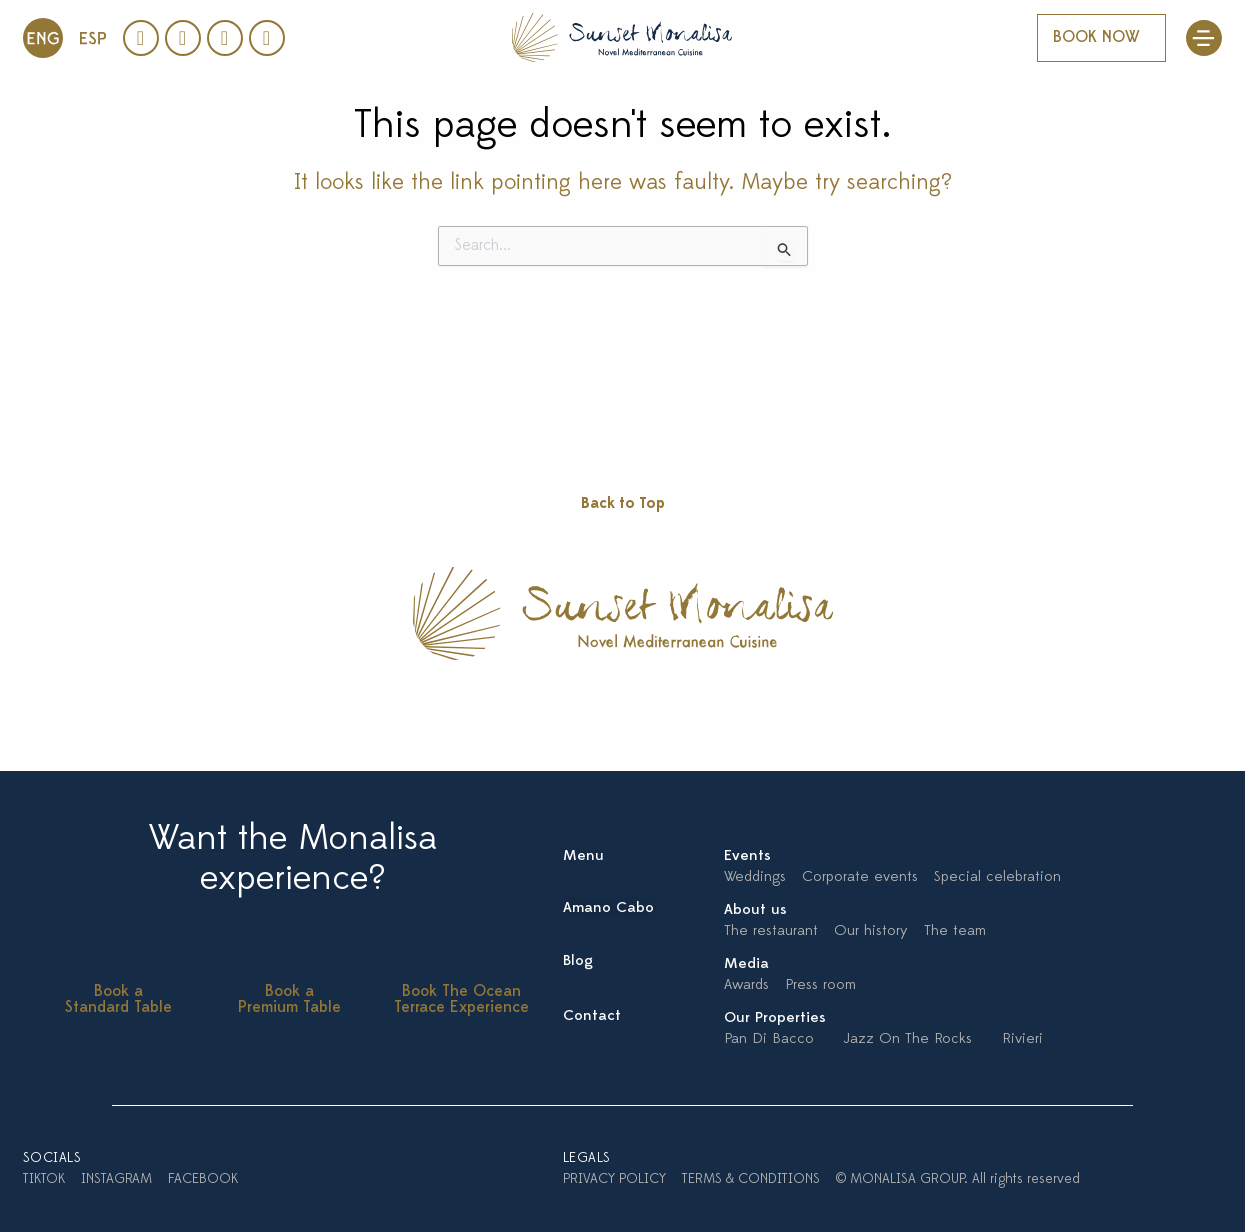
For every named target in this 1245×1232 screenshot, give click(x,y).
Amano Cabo (608, 908)
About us (755, 910)
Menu (583, 856)
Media (746, 964)
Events (747, 856)
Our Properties (775, 1018)
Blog (578, 961)
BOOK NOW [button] (1096, 38)
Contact (592, 1016)
